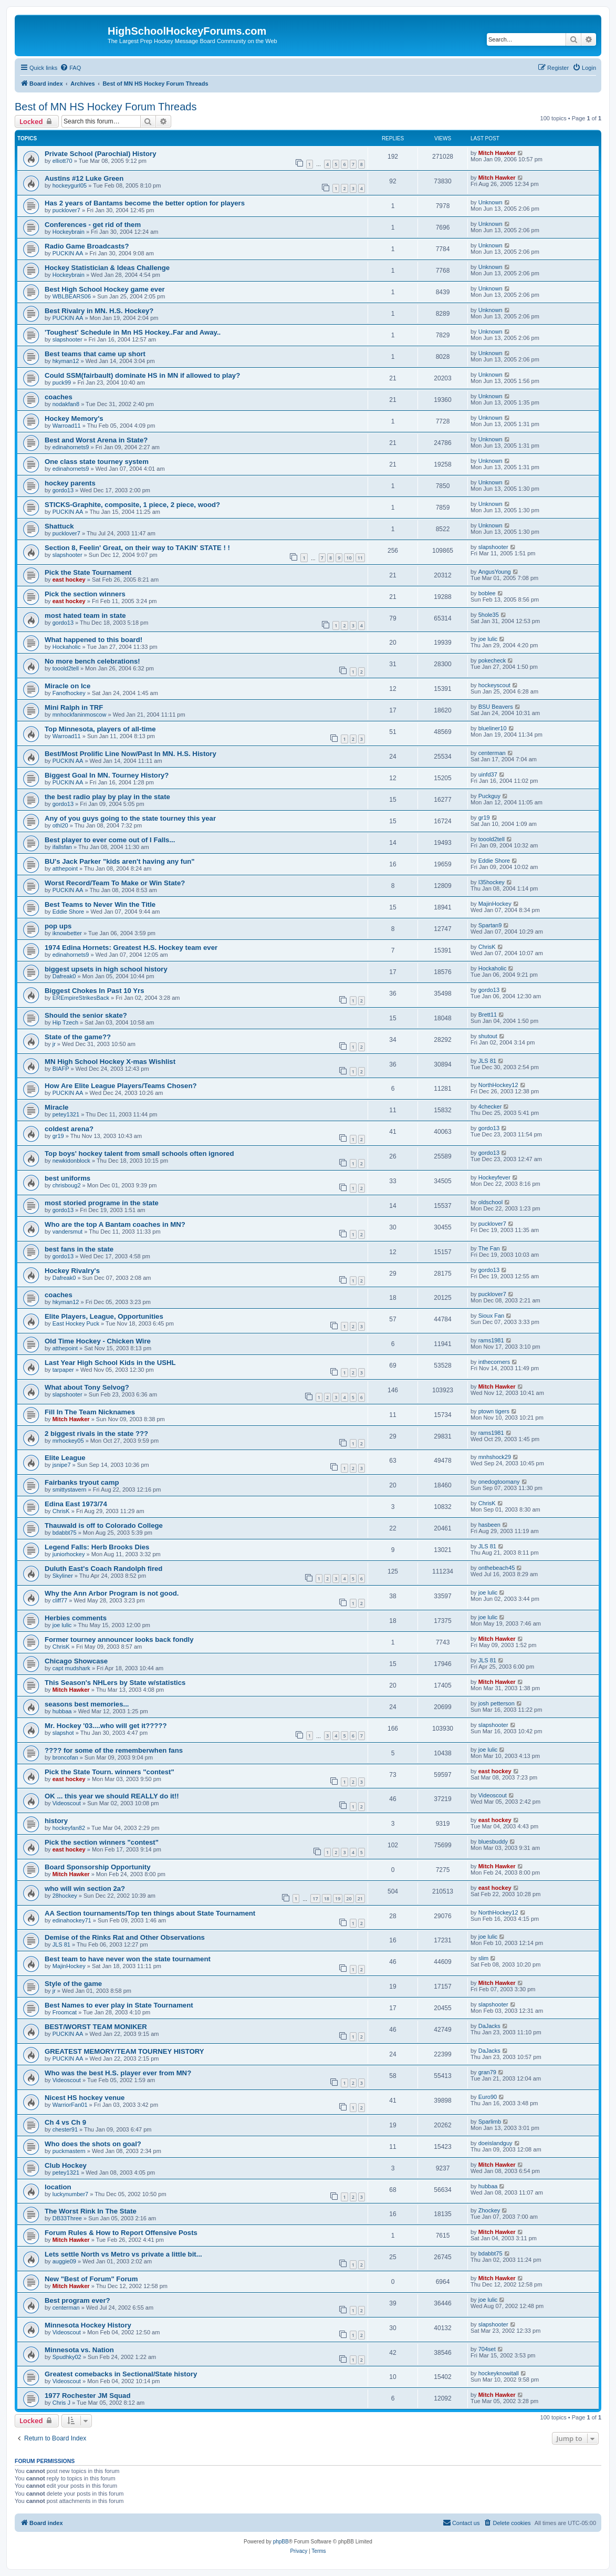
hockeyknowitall (498, 2373)
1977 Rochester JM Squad (87, 2395)
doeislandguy (495, 2143)
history (56, 1821)
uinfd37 (487, 774)
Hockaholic (67, 647)
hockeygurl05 (70, 185)
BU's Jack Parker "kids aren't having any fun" (120, 861)
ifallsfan (62, 847)
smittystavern (70, 1489)
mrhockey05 (68, 1440)
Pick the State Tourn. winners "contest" (109, 1772)
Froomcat (65, 2012)
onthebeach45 (496, 1568)
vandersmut (67, 1231)
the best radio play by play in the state (107, 797)
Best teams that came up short (95, 354)
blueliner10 (492, 728)
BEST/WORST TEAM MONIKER (96, 2027)
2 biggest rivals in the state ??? (96, 1433)
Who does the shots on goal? (93, 2144)
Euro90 (487, 2097)
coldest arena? (69, 1129)
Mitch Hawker (497, 153)
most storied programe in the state (102, 1203)
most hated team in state (85, 615)
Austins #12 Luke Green (84, 178)
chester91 (65, 2129)
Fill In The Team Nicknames (90, 1412)
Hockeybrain (69, 232)
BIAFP (61, 1068)
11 (360, 557)
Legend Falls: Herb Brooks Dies (97, 1547)
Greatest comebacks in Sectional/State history (121, 2374)
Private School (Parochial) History (100, 154)
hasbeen (489, 1525)
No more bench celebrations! (92, 661)
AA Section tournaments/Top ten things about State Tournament (150, 1913)
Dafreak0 (64, 976)
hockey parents (70, 483)
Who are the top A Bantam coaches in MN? (115, 1224)
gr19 (484, 817)
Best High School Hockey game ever (105, 289)
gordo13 (63, 490)
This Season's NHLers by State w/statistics (115, 1683)
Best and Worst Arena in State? (96, 440)
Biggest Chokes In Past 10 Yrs (94, 991)
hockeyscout (494, 685)
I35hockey (491, 882)
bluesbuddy (493, 1841)
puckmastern (69, 2151)
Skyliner (63, 1576)
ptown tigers (493, 1411)
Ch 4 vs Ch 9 (65, 2122)
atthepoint (65, 868)
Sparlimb (489, 2121)
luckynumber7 (70, 2194)
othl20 (60, 825)
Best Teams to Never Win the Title (100, 904)
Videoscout (67, 1803)
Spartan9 (490, 925)
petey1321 (66, 1114)
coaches (58, 397)
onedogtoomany (499, 1481)
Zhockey (489, 2210)
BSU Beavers (495, 707)
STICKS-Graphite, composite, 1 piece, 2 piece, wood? (132, 505)
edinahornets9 (71, 447)
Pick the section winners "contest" (102, 1842)
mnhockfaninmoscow (80, 714)
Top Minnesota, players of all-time (100, 729)
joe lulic (488, 639)
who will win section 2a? (85, 1888)
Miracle (56, 1107)
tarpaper (63, 1370)
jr (54, 1044)
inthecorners (494, 1362)
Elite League (65, 1458)
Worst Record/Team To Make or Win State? (115, 883)
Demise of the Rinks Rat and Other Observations (125, 1937)
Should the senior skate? (86, 1015)
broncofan (65, 1757)
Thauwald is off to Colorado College (104, 1525)
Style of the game (73, 1984)
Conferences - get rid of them (93, 225)
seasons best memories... (87, 1704)
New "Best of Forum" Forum (91, 2279)
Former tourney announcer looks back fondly (119, 1639)
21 (360, 1898)
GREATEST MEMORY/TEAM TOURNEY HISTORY (124, 2051)
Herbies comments (76, 1618)
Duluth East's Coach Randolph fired (103, 1569)
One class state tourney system (97, 461)
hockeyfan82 (69, 1828)
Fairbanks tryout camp (82, 1482)
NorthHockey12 (498, 1085)
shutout (487, 1036)
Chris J (61, 2402)
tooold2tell (66, 668)
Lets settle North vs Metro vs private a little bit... (123, 2254)
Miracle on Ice (67, 686)
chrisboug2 (67, 1185)
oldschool (490, 1202)
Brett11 (487, 1014)
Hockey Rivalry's (72, 1271)
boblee (487, 593)
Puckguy (489, 796)
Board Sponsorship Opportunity (97, 1867)
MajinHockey (494, 904)
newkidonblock (71, 1160)
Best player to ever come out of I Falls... (110, 840)
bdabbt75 (65, 1532)
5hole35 (488, 615)
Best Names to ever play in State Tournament (119, 2005)
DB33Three (67, 2218)
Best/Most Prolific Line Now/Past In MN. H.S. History (130, 754)
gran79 (487, 2072)
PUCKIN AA (68, 253)
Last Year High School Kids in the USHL (110, 1363)
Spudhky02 (67, 2357)
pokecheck (492, 660)
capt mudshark (71, 1668)
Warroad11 (67, 425)
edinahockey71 (72, 1920)
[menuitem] (70, 67)
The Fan (489, 1248)
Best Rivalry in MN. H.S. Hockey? (99, 311)
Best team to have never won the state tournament (128, 1959)
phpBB (281, 2541)
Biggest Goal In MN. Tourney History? (107, 775)
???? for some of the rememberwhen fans (114, 1750)
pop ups (58, 926)
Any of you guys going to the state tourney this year (130, 818)
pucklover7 (66, 210)
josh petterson (496, 1703)
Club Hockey (66, 2165)
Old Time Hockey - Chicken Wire (98, 1341)
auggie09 (64, 2261)
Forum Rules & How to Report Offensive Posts (121, 2233)
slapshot (63, 1733)
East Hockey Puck (76, 1323)
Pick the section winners (85, 594)
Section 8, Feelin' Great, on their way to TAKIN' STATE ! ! (137, 548)
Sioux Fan (491, 1315)
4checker (490, 1106)
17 (315, 1898)
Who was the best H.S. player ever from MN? (118, 2073)
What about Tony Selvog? (87, 1387)
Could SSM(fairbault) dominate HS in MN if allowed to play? (142, 375)
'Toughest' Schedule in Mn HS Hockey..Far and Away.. (133, 332)
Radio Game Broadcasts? (87, 246)
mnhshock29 (494, 1457)
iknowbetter (67, 933)
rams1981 (491, 1340)
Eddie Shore (494, 860)
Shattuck (59, 526)
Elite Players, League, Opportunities (104, 1316)
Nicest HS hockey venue (84, 2098)
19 (337, 1898)
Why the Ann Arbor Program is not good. (112, 1593)
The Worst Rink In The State (91, 2211)
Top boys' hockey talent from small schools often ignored (139, 1153)
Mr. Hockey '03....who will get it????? (105, 1726)
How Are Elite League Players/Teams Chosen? (121, 1086)
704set (487, 2349)
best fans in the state (79, 1249)
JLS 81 (487, 1061)
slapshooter (67, 339)
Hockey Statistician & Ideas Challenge (107, 268)
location (58, 2187)
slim (483, 1958)
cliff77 (60, 1600)
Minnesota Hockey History (88, 2325)
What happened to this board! (93, 640)
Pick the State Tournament (88, 572)
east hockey (69, 579)
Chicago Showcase (76, 1661)
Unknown (490, 202)
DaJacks (489, 2026)
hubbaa (62, 1711)
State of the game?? (78, 1037)
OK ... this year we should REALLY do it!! (112, 1796)
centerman (492, 753)
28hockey (65, 1895)
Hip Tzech (65, 1022)
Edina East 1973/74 (76, 1504)
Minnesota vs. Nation (79, 2350)
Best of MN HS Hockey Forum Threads (105, 106)
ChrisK (487, 947)
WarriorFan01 (70, 2105)
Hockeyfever (494, 1177)
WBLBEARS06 (72, 296)
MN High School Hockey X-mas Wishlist (110, 1061)
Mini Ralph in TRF (74, 707)
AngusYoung (494, 571)
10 (348, 557)
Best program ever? (77, 2300)
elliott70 (62, 161)
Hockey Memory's (74, 418)
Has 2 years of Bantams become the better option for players (145, 203)
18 (326, 1898)
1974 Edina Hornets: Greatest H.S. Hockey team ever (131, 947)
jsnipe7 (62, 1465)
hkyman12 (66, 361)
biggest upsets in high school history (106, 969)
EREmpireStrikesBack (81, 998)
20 (348, 1898)
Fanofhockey (69, 693)
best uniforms (67, 1178)
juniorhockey (69, 1554)
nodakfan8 (66, 404)
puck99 (62, 382)
